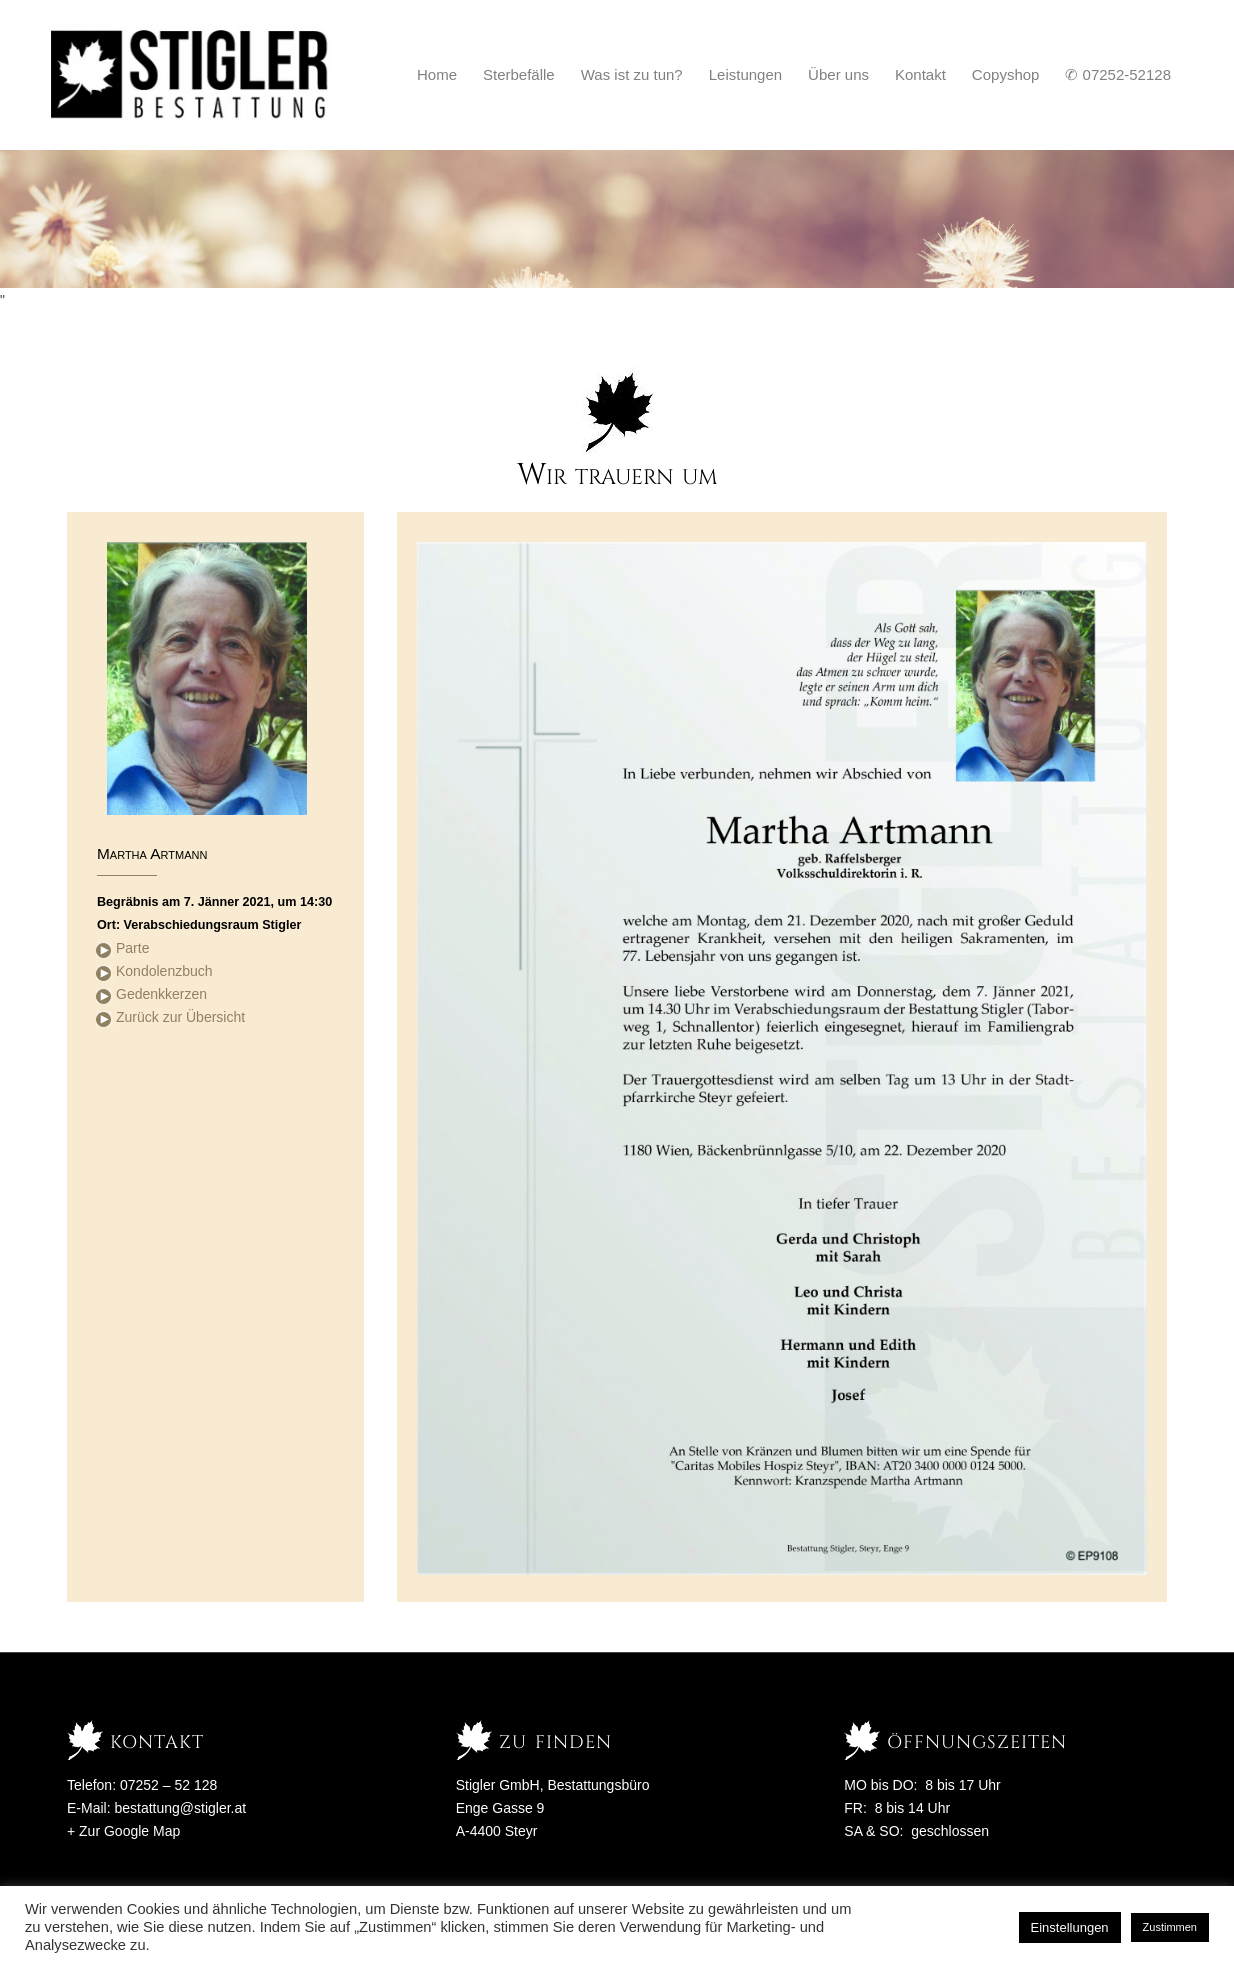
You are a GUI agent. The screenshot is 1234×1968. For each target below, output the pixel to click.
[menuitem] (437, 75)
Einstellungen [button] (1070, 1927)
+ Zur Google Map (123, 1831)
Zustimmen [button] (1170, 1927)
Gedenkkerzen (161, 994)
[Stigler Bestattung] (190, 75)
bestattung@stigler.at (180, 1808)
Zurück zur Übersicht (180, 1017)
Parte (132, 948)
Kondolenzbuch (164, 971)
